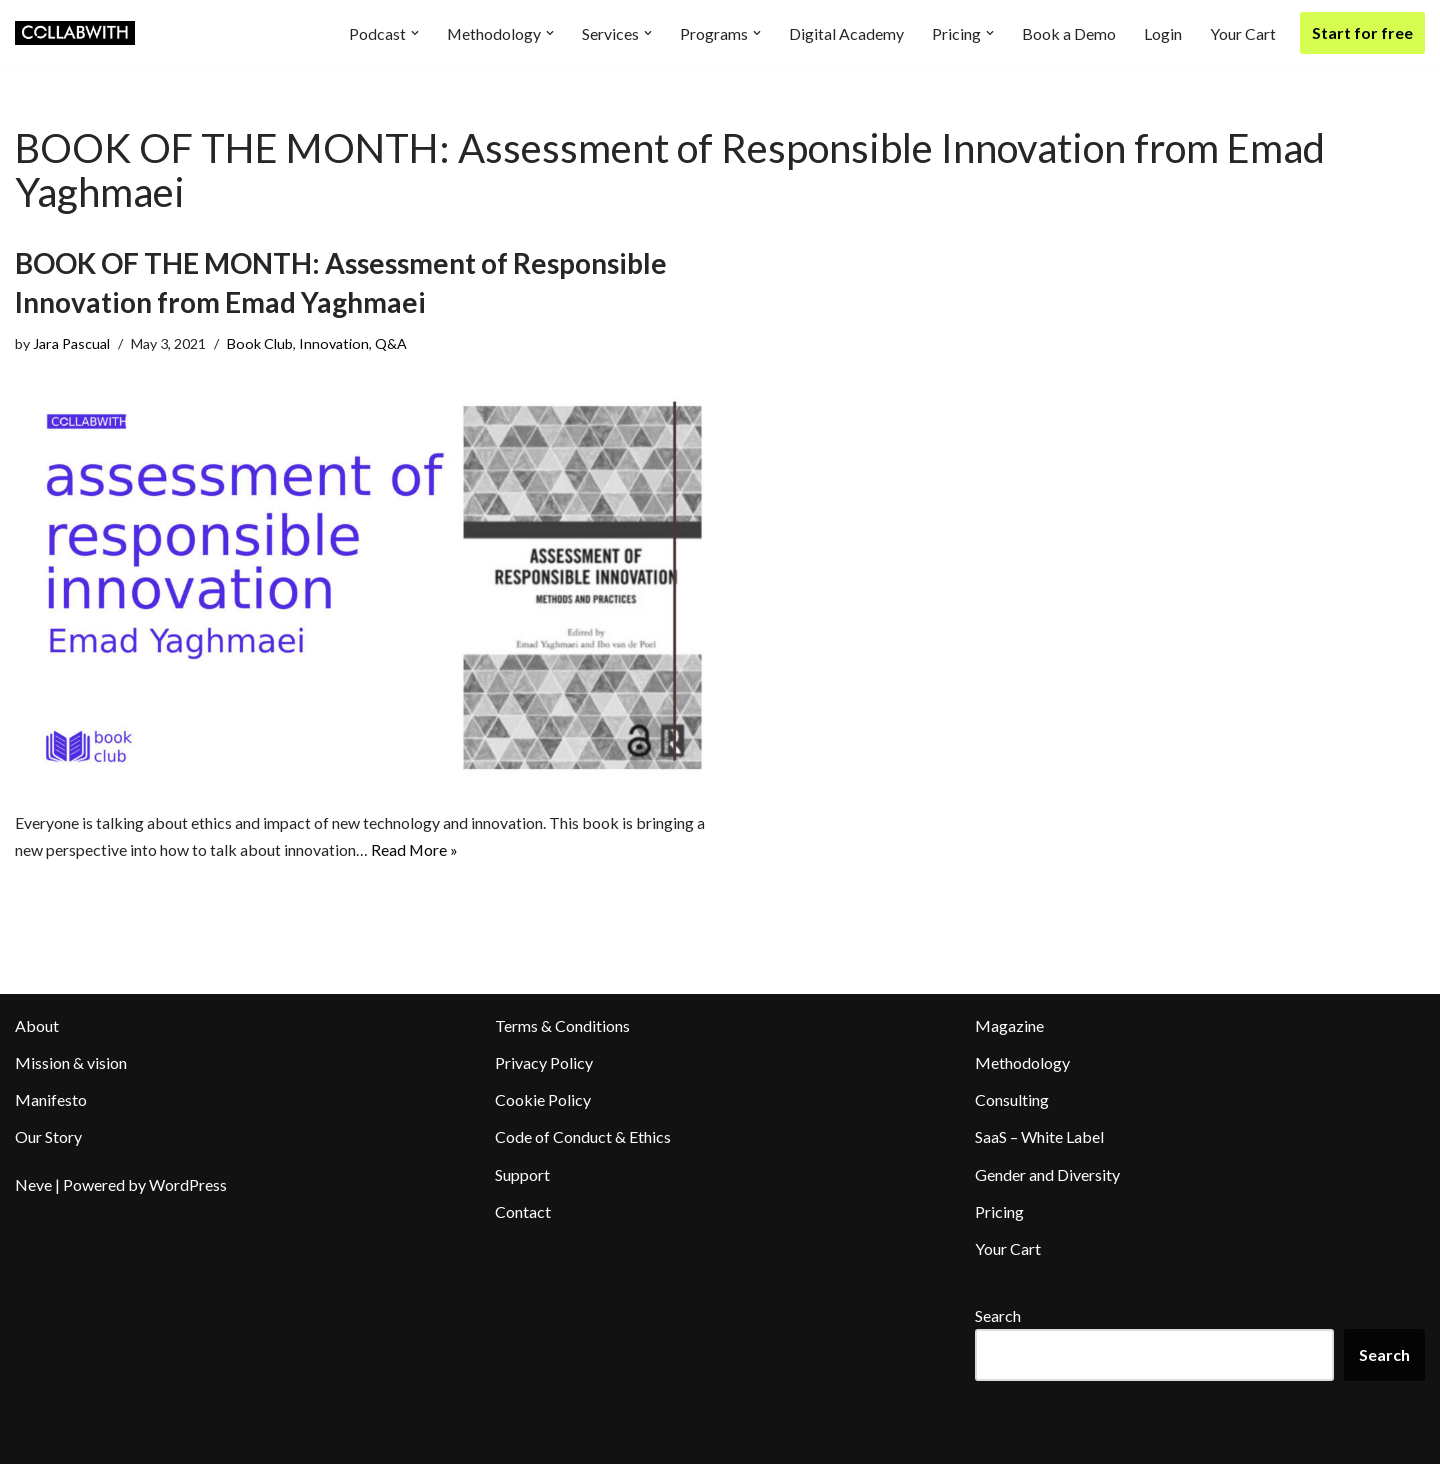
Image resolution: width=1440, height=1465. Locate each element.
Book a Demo (1069, 33)
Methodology (1022, 1063)
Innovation (335, 343)
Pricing (999, 1212)
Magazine (1009, 1026)
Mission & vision (71, 1063)
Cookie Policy (543, 1101)
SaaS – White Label (1039, 1138)
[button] (414, 33)
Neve (33, 1185)
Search (998, 1317)
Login (1163, 33)
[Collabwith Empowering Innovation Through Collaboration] (75, 33)
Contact (523, 1212)
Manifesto (51, 1101)
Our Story (48, 1138)
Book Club (261, 343)
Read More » (415, 851)
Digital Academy (846, 33)
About (37, 1026)
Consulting (1012, 1101)
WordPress (188, 1185)
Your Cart (1243, 33)
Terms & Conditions (562, 1026)
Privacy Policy (544, 1063)
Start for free (1362, 32)
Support (522, 1175)
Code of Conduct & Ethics (583, 1138)
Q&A (392, 343)
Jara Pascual (72, 343)
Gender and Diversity (1047, 1175)
